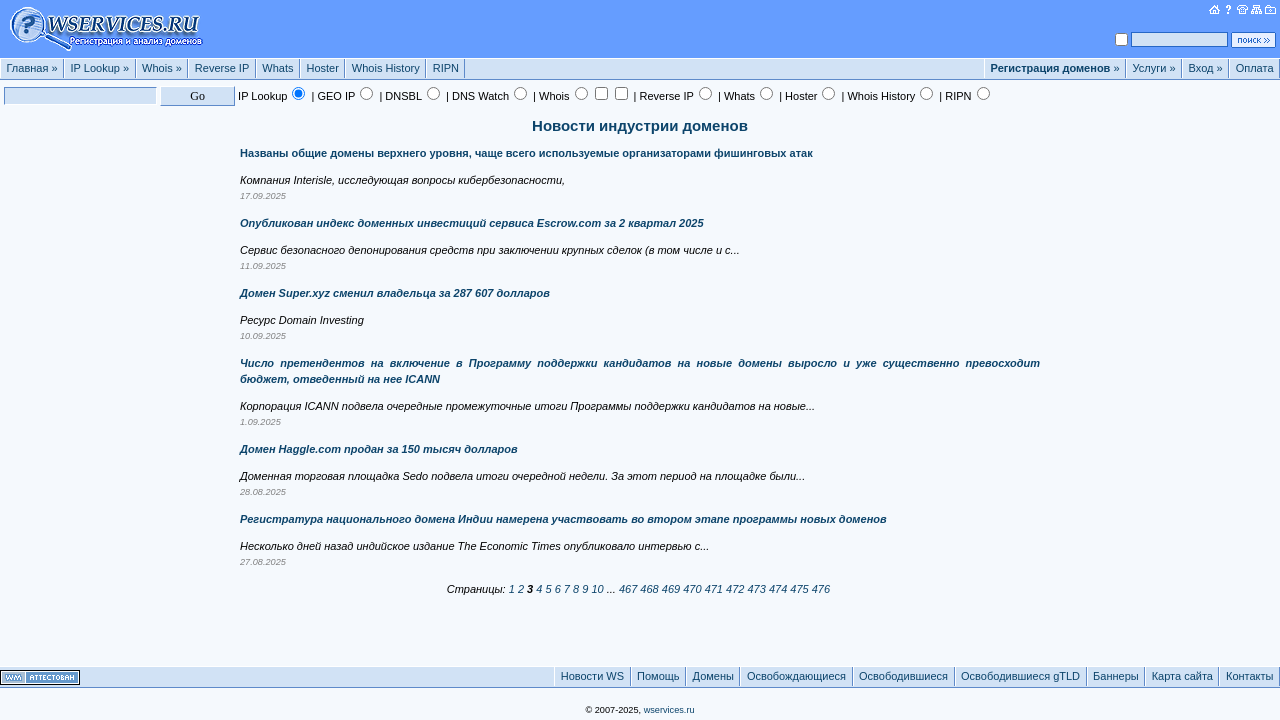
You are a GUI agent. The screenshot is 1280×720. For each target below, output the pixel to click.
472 (735, 589)
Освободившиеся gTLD (1020, 676)
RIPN (446, 68)
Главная (32, 68)
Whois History (386, 68)
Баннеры (1116, 676)
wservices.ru (669, 710)
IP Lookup (100, 68)
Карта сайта (1182, 676)
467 (628, 589)
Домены (713, 676)
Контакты (1250, 676)
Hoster (322, 68)
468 (649, 589)
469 (671, 589)
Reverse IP (222, 68)
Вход (1206, 68)
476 (821, 589)
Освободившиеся (903, 676)
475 (799, 589)
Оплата (1255, 68)
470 (692, 589)
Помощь (658, 676)
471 (714, 589)
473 (756, 589)
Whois (162, 68)
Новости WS (592, 676)
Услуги (1154, 68)
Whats (277, 68)
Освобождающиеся (796, 676)
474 (778, 589)
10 (597, 589)
